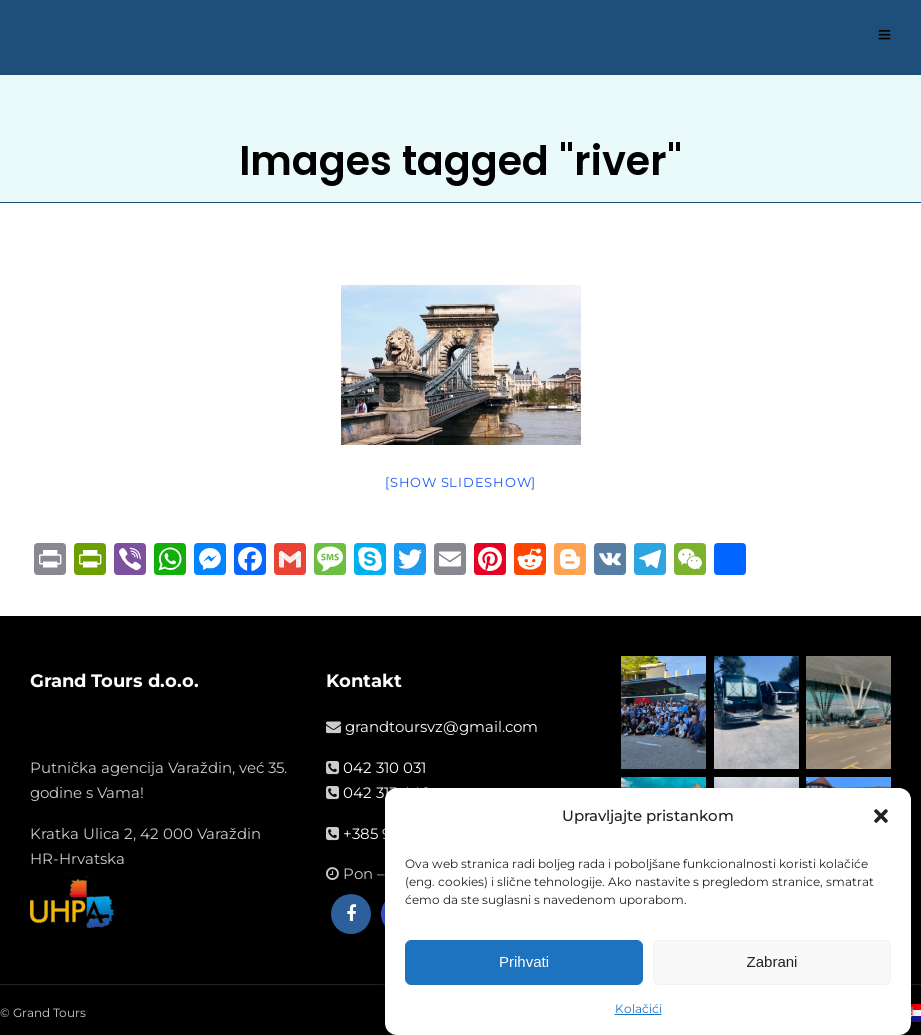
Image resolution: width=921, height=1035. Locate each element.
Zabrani (772, 966)
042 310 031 (384, 767)
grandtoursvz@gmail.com (441, 726)
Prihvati (524, 966)
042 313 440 (387, 792)
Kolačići (638, 1013)
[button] (881, 821)
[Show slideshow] (460, 482)
